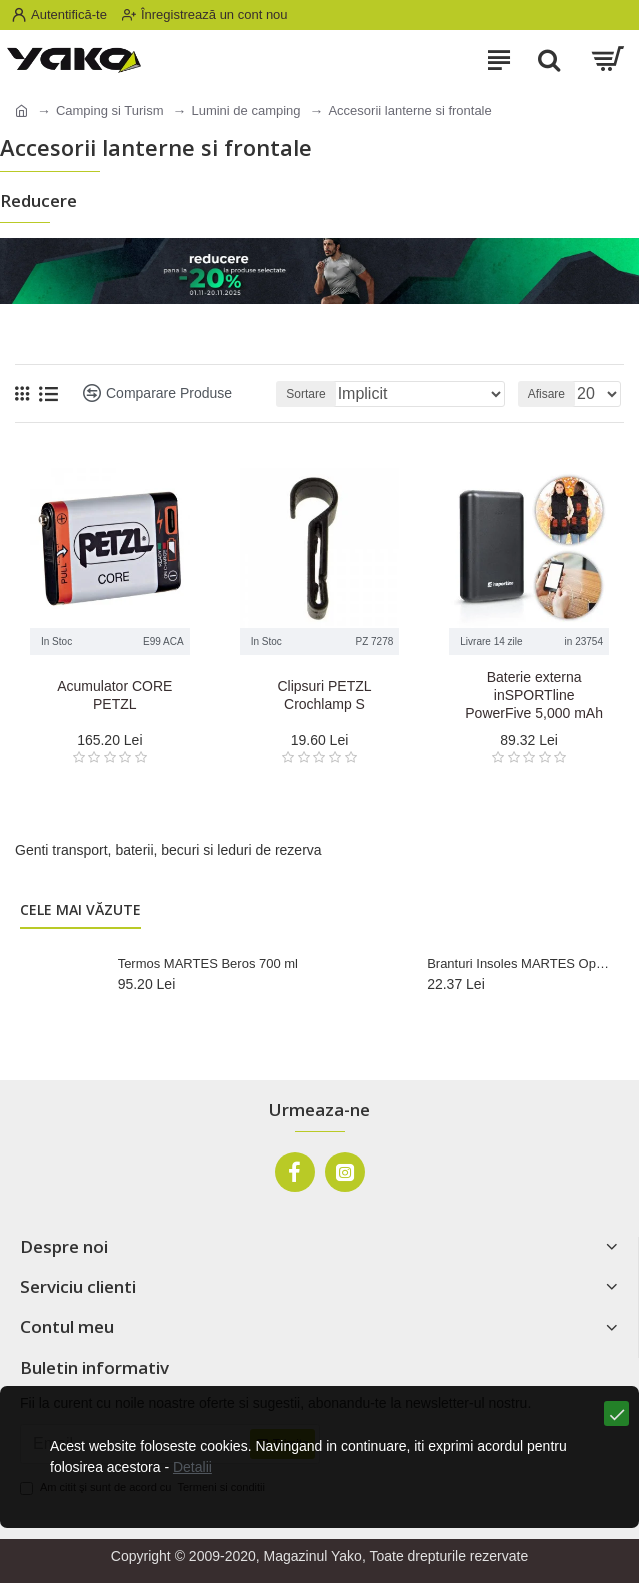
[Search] (549, 60)
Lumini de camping (245, 110)
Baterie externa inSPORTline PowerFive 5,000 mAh (534, 695)
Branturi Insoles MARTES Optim (519, 963)
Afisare (546, 394)
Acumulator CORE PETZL (114, 695)
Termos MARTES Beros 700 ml (208, 963)
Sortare (305, 394)
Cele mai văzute (80, 910)
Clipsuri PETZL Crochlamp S (324, 695)
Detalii (192, 1467)
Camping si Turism (110, 110)
